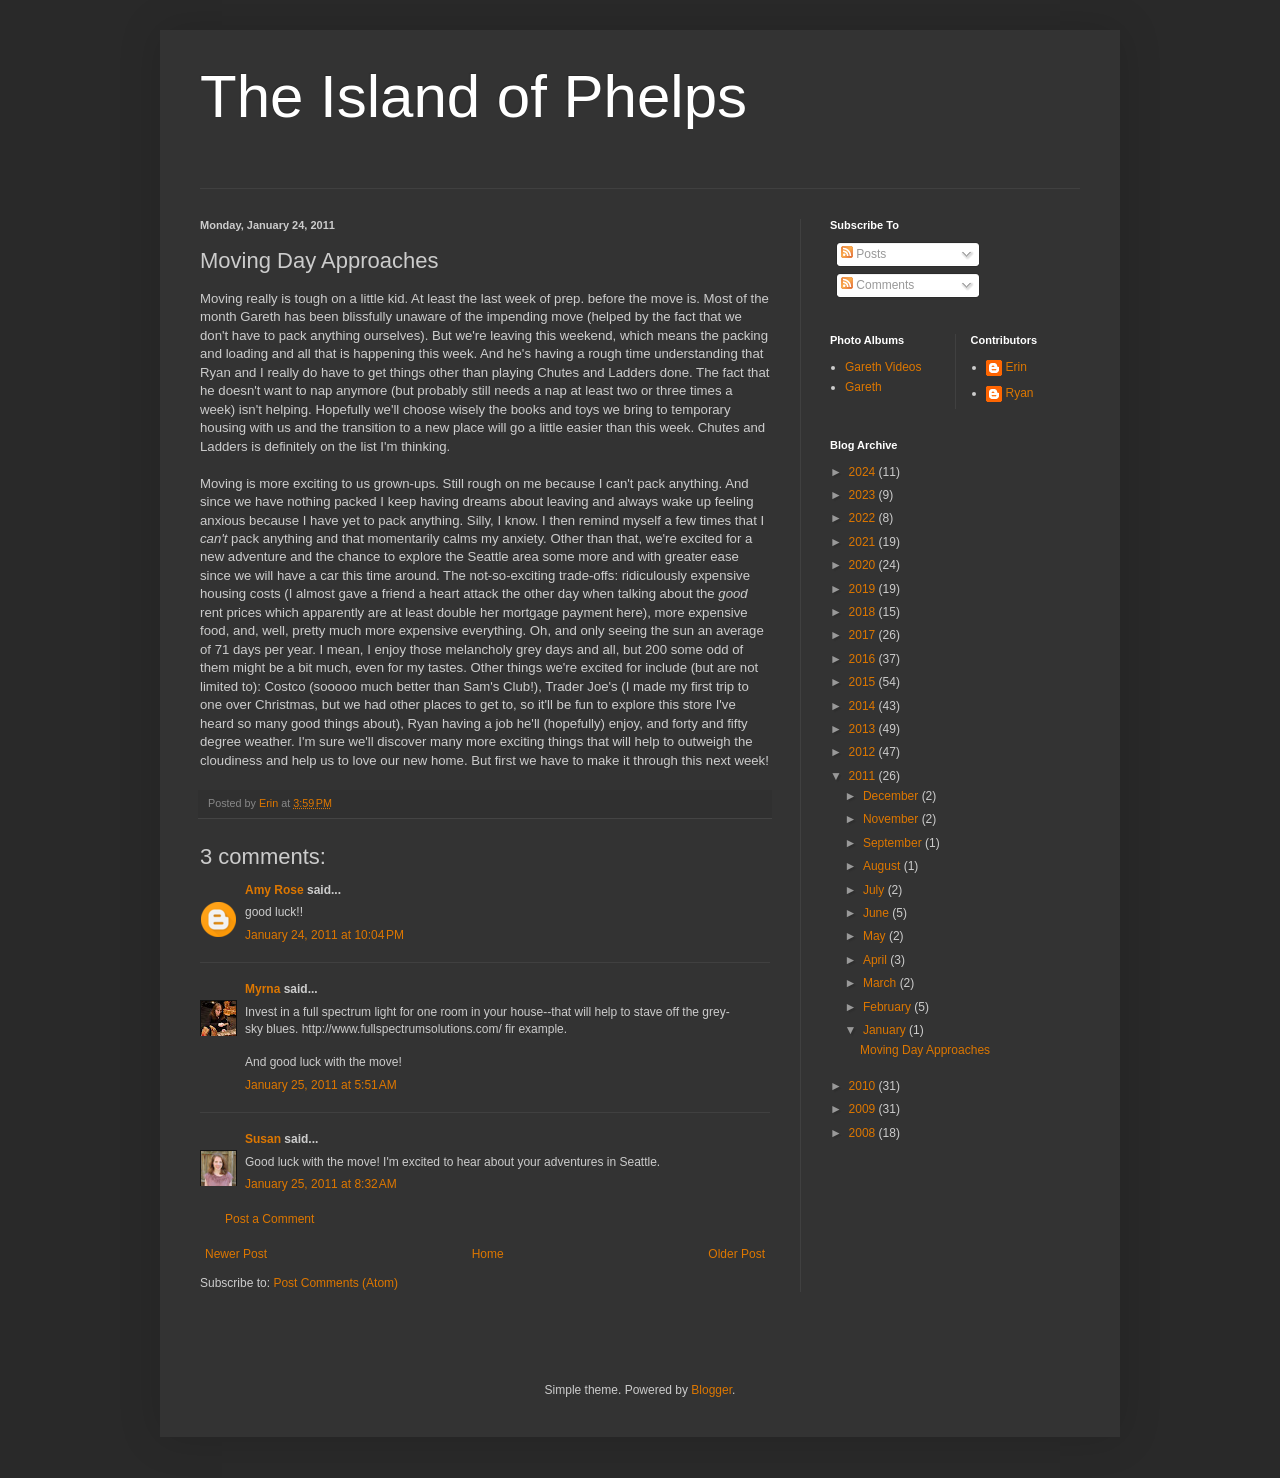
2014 (864, 706)
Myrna (262, 989)
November (892, 819)
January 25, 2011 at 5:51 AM (321, 1085)
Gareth (863, 387)
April (876, 960)
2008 (864, 1133)
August (883, 866)
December (892, 796)
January (886, 1030)
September (894, 843)
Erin (1016, 367)
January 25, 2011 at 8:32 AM (321, 1184)
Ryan (1020, 393)
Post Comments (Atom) (335, 1283)
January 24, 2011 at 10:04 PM (324, 935)
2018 (864, 612)
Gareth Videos (883, 367)
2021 (864, 542)
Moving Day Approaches (925, 1050)
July (875, 890)
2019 (864, 589)
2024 (864, 472)
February (888, 1007)
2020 (864, 565)
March (881, 983)
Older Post (736, 1254)
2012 (864, 752)
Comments (877, 285)
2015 (864, 682)
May (876, 936)
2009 (864, 1109)
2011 (864, 776)
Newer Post (236, 1254)
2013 (864, 729)
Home (488, 1254)
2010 (864, 1086)
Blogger (711, 1390)
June (877, 913)
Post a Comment (269, 1219)
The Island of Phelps (473, 96)
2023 (864, 495)
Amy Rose (274, 890)
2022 (864, 518)
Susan (263, 1139)
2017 (864, 635)
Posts (863, 254)
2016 (864, 659)
